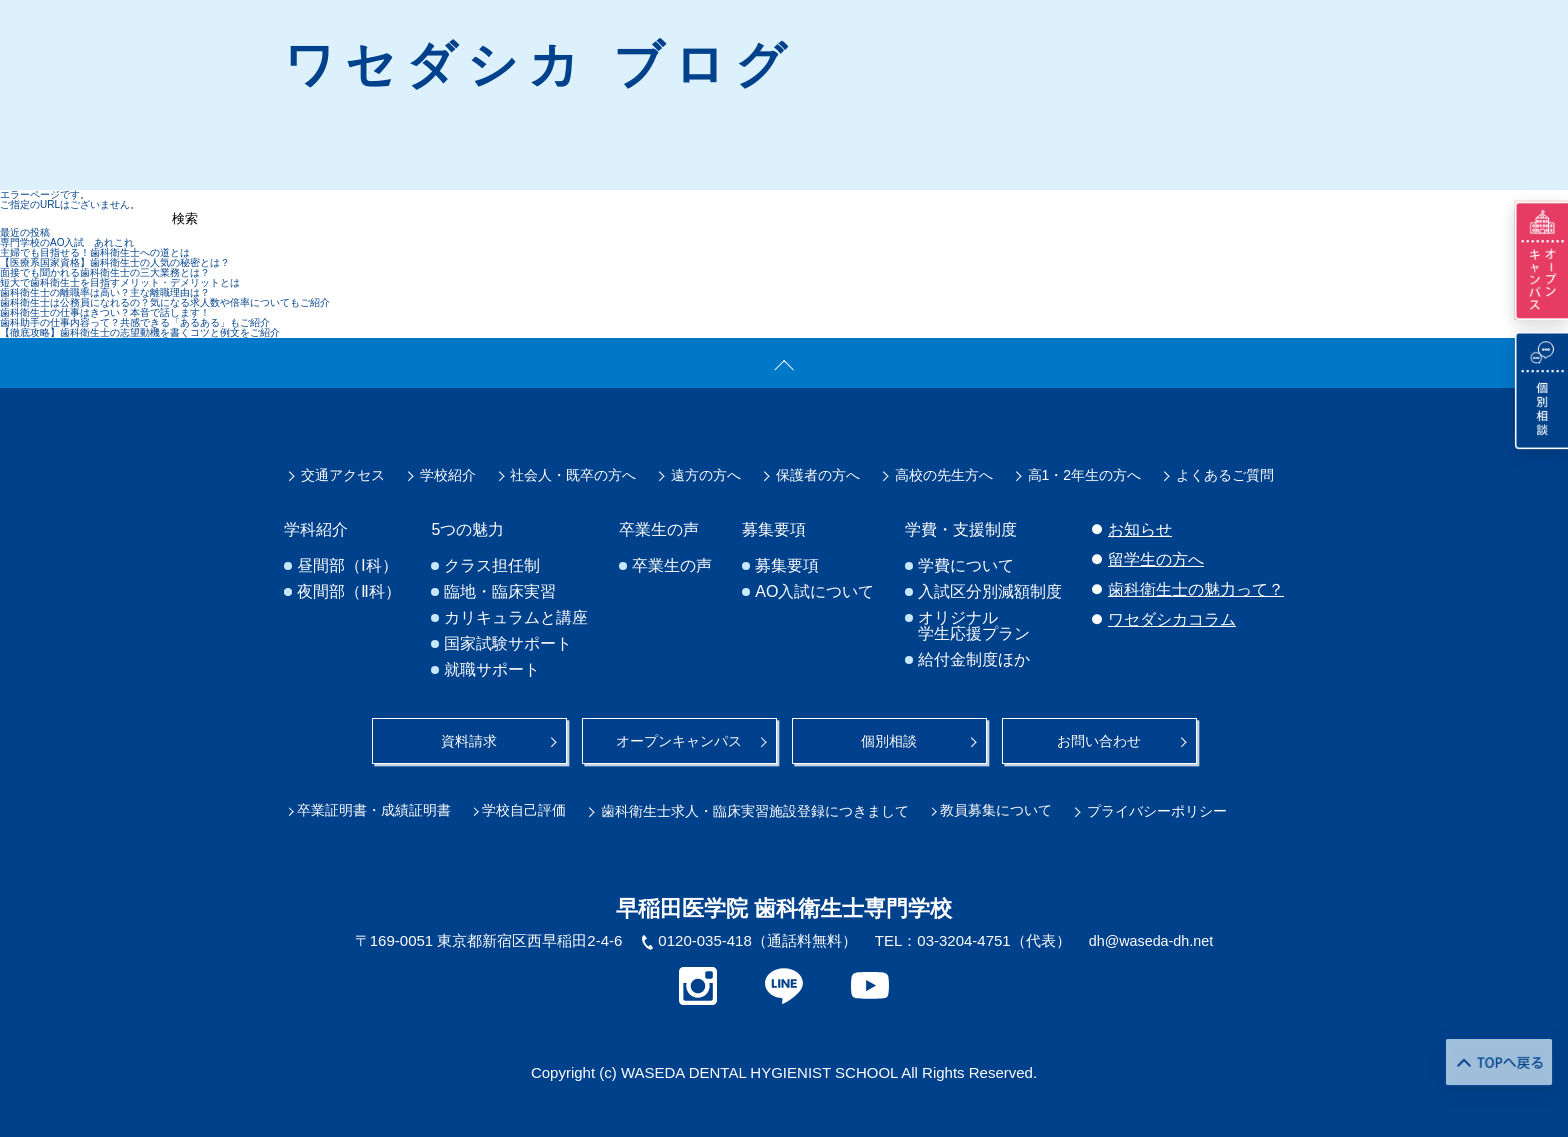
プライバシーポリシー (1168, 808)
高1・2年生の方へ (1085, 476)
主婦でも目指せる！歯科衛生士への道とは (95, 252)
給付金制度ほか (975, 661)
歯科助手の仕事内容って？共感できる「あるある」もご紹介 (135, 322)
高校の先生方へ (944, 476)
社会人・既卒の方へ (573, 476)
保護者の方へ (818, 476)
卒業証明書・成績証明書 (378, 808)
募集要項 (788, 567)
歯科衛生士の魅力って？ (1196, 590)
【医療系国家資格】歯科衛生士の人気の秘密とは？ (115, 262)
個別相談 (889, 740)
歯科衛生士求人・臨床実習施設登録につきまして (762, 808)
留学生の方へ (1156, 560)
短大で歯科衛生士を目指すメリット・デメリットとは (120, 282)
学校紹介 (448, 476)
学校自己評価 (532, 808)
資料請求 (469, 740)
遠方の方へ (706, 476)
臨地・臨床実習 (501, 593)
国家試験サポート (509, 645)
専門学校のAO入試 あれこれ (67, 242)
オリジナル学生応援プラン (975, 627)
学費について (967, 567)
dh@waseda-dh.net (1151, 937)
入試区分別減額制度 (991, 593)
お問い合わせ (1099, 740)
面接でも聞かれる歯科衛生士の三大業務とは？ (105, 272)
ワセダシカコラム (1172, 620)
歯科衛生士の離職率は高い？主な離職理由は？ (105, 292)
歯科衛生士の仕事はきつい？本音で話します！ (105, 312)
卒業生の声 (673, 567)
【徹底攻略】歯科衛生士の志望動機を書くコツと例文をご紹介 (140, 332)
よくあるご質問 (1225, 476)
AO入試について (815, 593)
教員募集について (1007, 808)
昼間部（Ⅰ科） (347, 567)
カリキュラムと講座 (517, 619)
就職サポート (493, 671)
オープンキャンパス (679, 740)
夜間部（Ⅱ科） (349, 593)
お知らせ (1140, 530)
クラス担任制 (493, 567)
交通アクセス (343, 476)
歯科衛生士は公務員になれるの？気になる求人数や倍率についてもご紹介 (165, 302)
